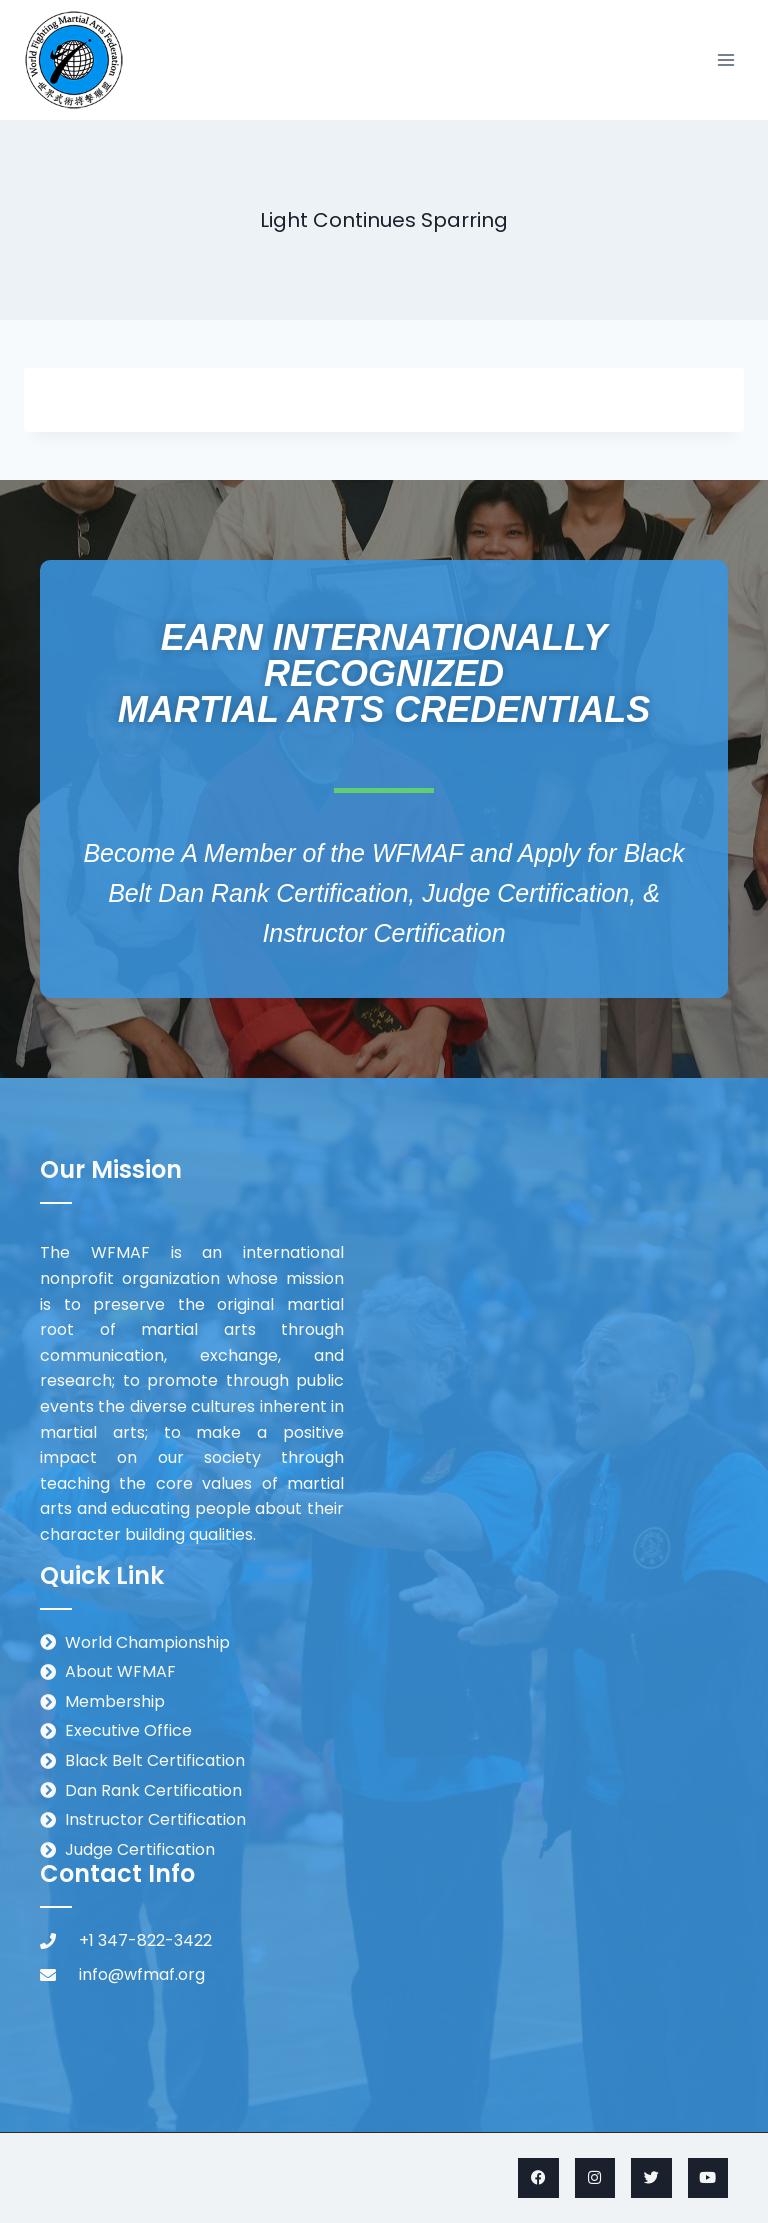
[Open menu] (725, 59)
